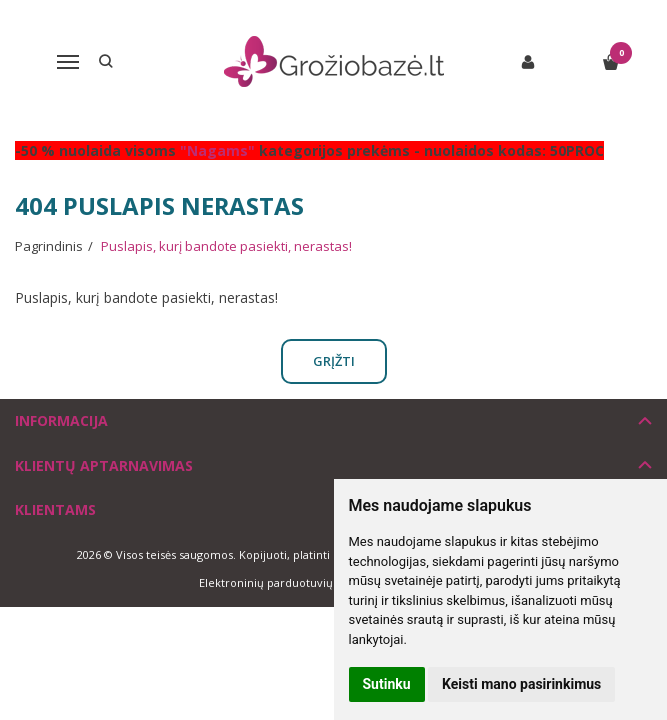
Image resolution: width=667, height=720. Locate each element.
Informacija (61, 420)
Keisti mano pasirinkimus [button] (521, 684)
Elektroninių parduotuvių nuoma (286, 582)
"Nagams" (217, 150)
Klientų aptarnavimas (104, 465)
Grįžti (334, 361)
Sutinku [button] (387, 684)
